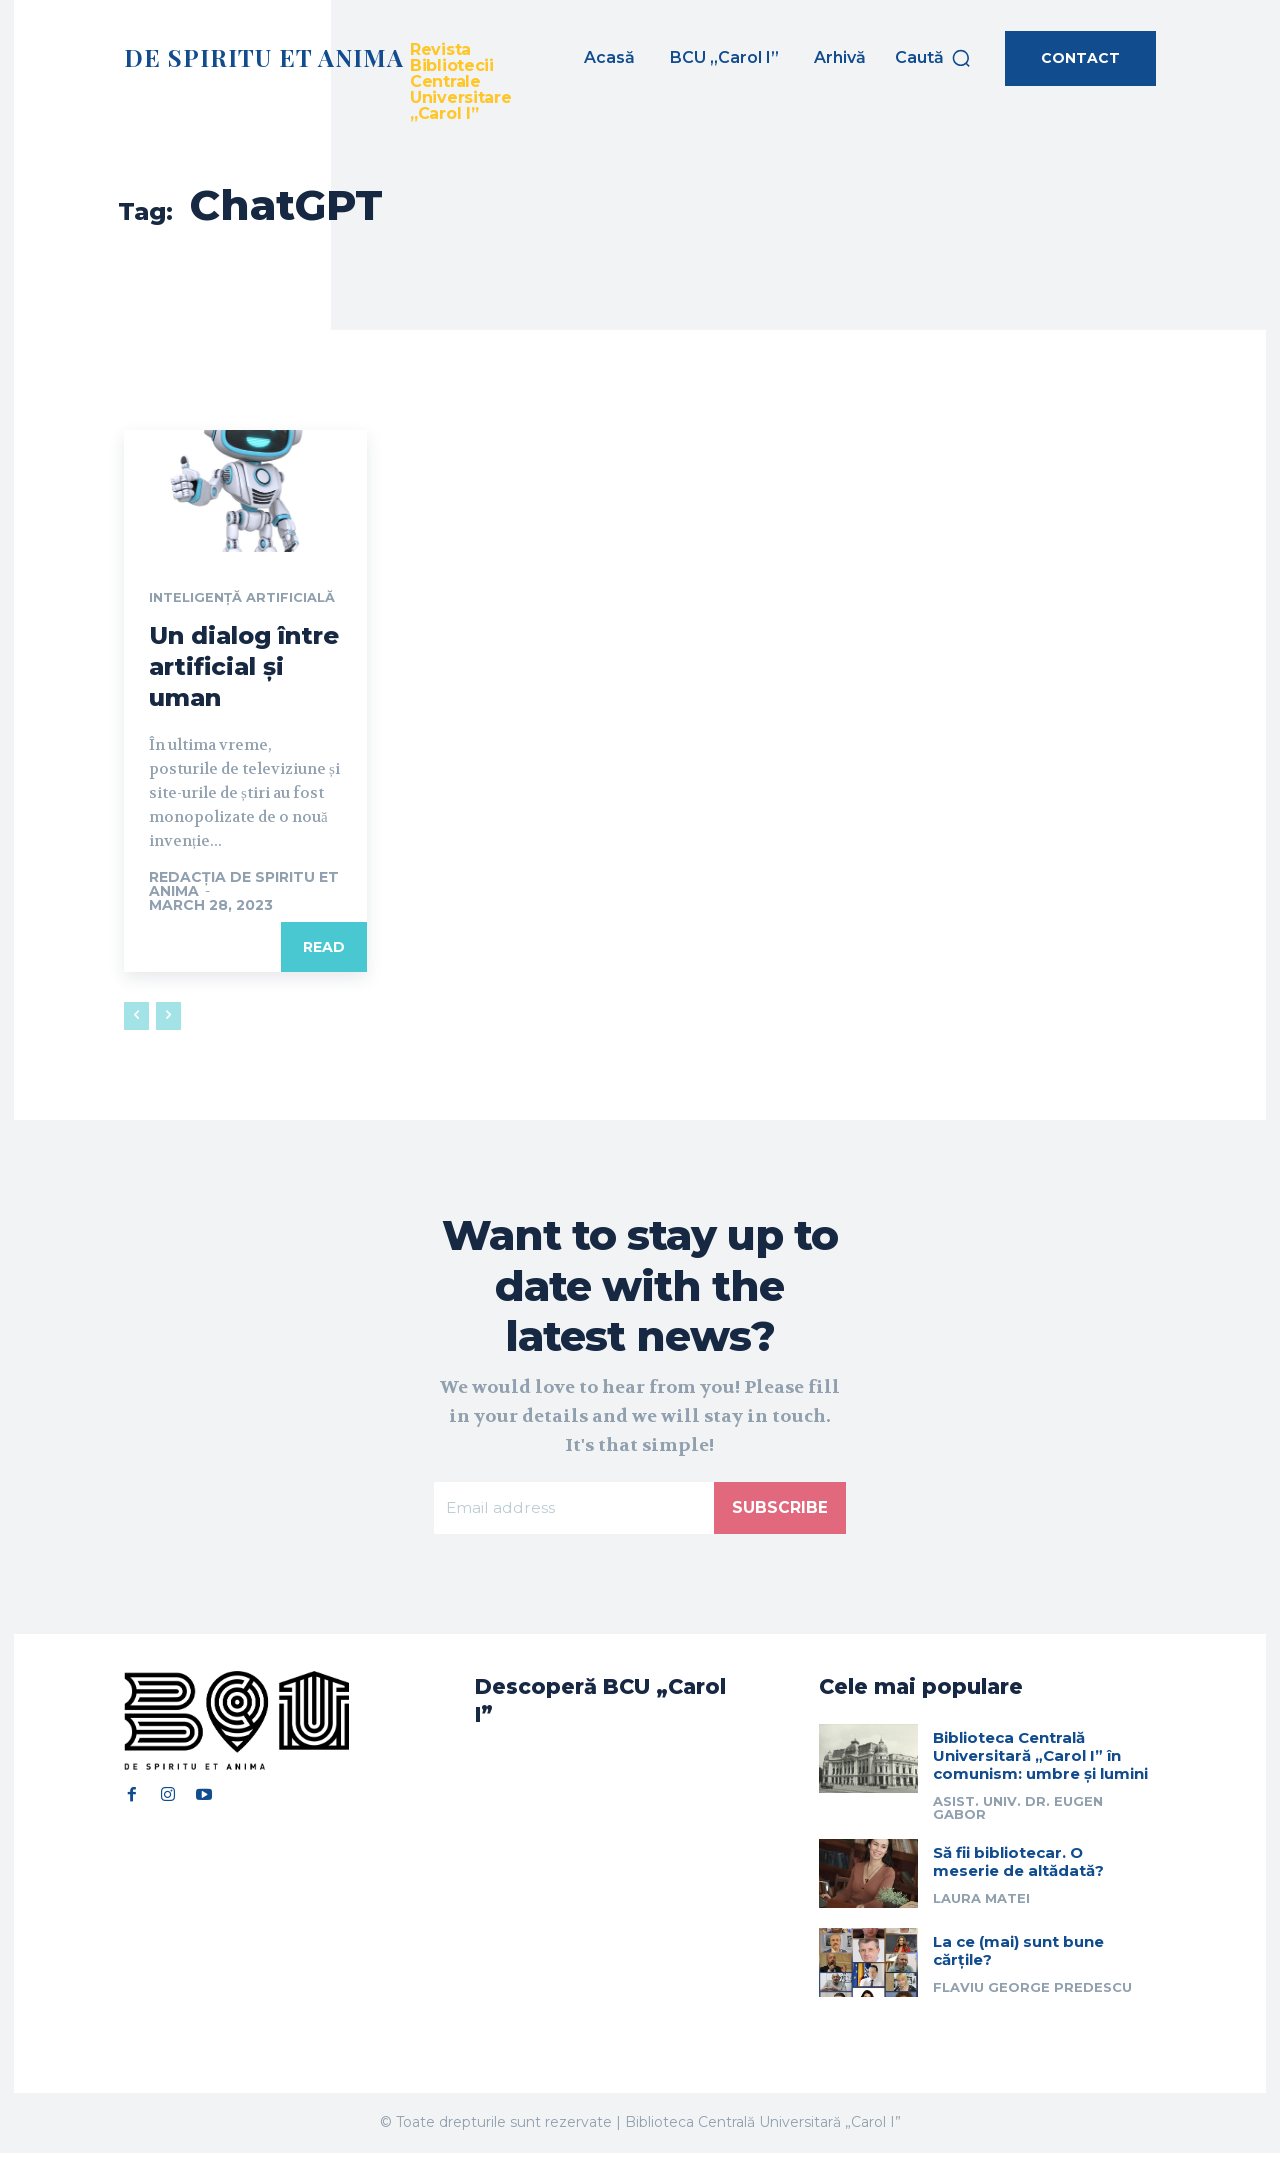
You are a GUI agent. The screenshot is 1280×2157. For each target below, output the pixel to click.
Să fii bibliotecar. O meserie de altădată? (1018, 1865)
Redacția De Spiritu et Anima (244, 885)
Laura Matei (981, 1902)
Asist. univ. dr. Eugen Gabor (1018, 1811)
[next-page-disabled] (168, 1017)
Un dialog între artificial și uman (244, 667)
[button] (933, 58)
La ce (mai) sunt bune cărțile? (1018, 1954)
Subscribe (780, 1509)
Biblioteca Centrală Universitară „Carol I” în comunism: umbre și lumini (1040, 1759)
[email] (574, 1510)
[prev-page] (136, 1017)
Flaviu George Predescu (1032, 1991)
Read (324, 948)
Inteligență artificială (248, 599)
